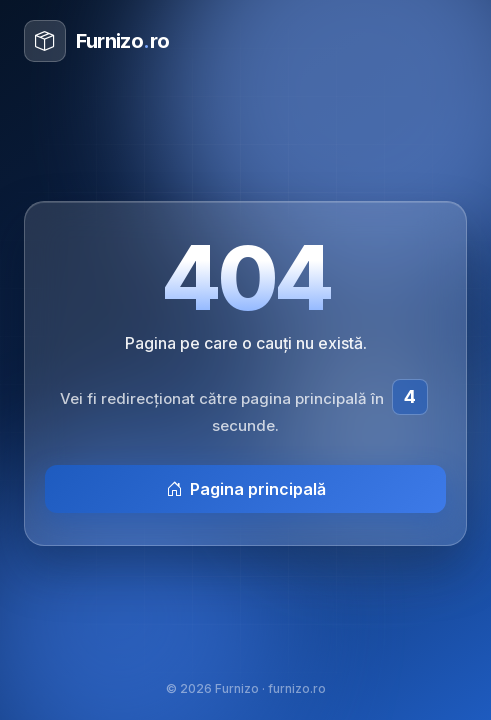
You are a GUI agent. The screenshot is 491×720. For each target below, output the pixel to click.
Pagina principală (246, 489)
